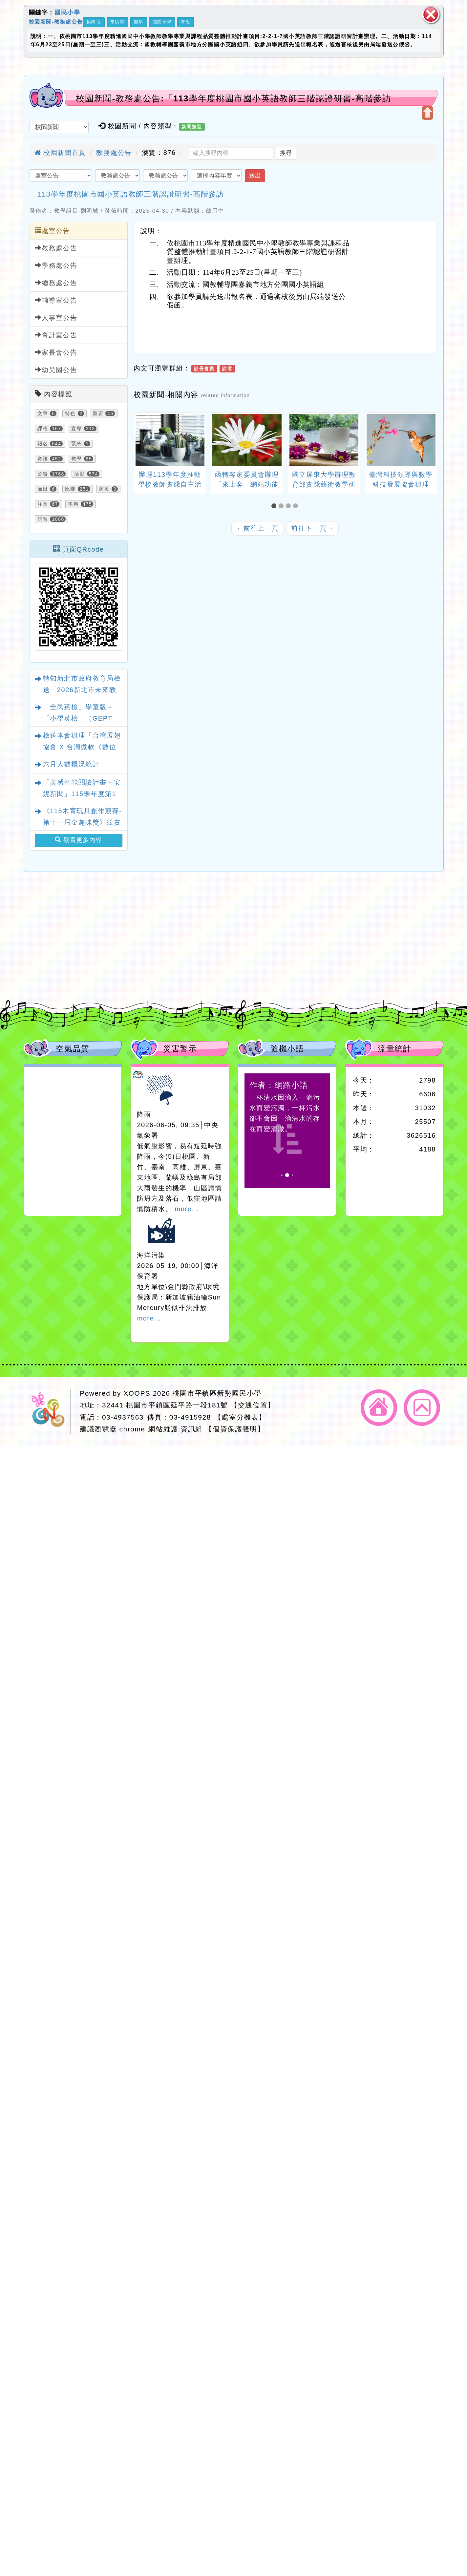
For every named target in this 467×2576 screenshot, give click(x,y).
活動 (79, 473)
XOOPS (136, 1393)
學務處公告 (56, 265)
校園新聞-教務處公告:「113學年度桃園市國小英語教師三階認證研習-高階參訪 (233, 98)
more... (187, 1209)
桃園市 (94, 22)
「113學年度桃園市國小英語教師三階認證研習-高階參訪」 (131, 194)
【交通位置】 (252, 1405)
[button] (275, 506)
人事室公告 (56, 317)
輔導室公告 (56, 300)
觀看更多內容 (78, 839)
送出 (255, 175)
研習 (42, 519)
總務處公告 (56, 282)
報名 (42, 443)
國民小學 (67, 12)
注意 (42, 504)
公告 (42, 473)
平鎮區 (117, 22)
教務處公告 (114, 152)
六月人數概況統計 (71, 764)
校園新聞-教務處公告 (56, 21)
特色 (70, 413)
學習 (73, 504)
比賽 (70, 489)
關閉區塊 (431, 15)
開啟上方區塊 (427, 113)
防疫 (104, 489)
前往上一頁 (257, 528)
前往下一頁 (312, 528)
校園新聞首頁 (60, 152)
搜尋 (286, 153)
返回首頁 (379, 1407)
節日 (42, 489)
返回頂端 (422, 1407)
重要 (98, 413)
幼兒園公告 (56, 369)
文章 (42, 413)
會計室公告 (56, 335)
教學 (76, 458)
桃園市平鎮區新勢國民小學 (217, 1393)
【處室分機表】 (240, 1417)
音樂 (185, 22)
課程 (42, 428)
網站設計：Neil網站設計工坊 (50, 1411)
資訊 (42, 458)
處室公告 (52, 230)
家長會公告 (56, 352)
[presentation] (142, 441)
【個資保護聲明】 (235, 1429)
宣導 (76, 428)
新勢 (138, 22)
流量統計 (394, 1048)
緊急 (76, 443)
